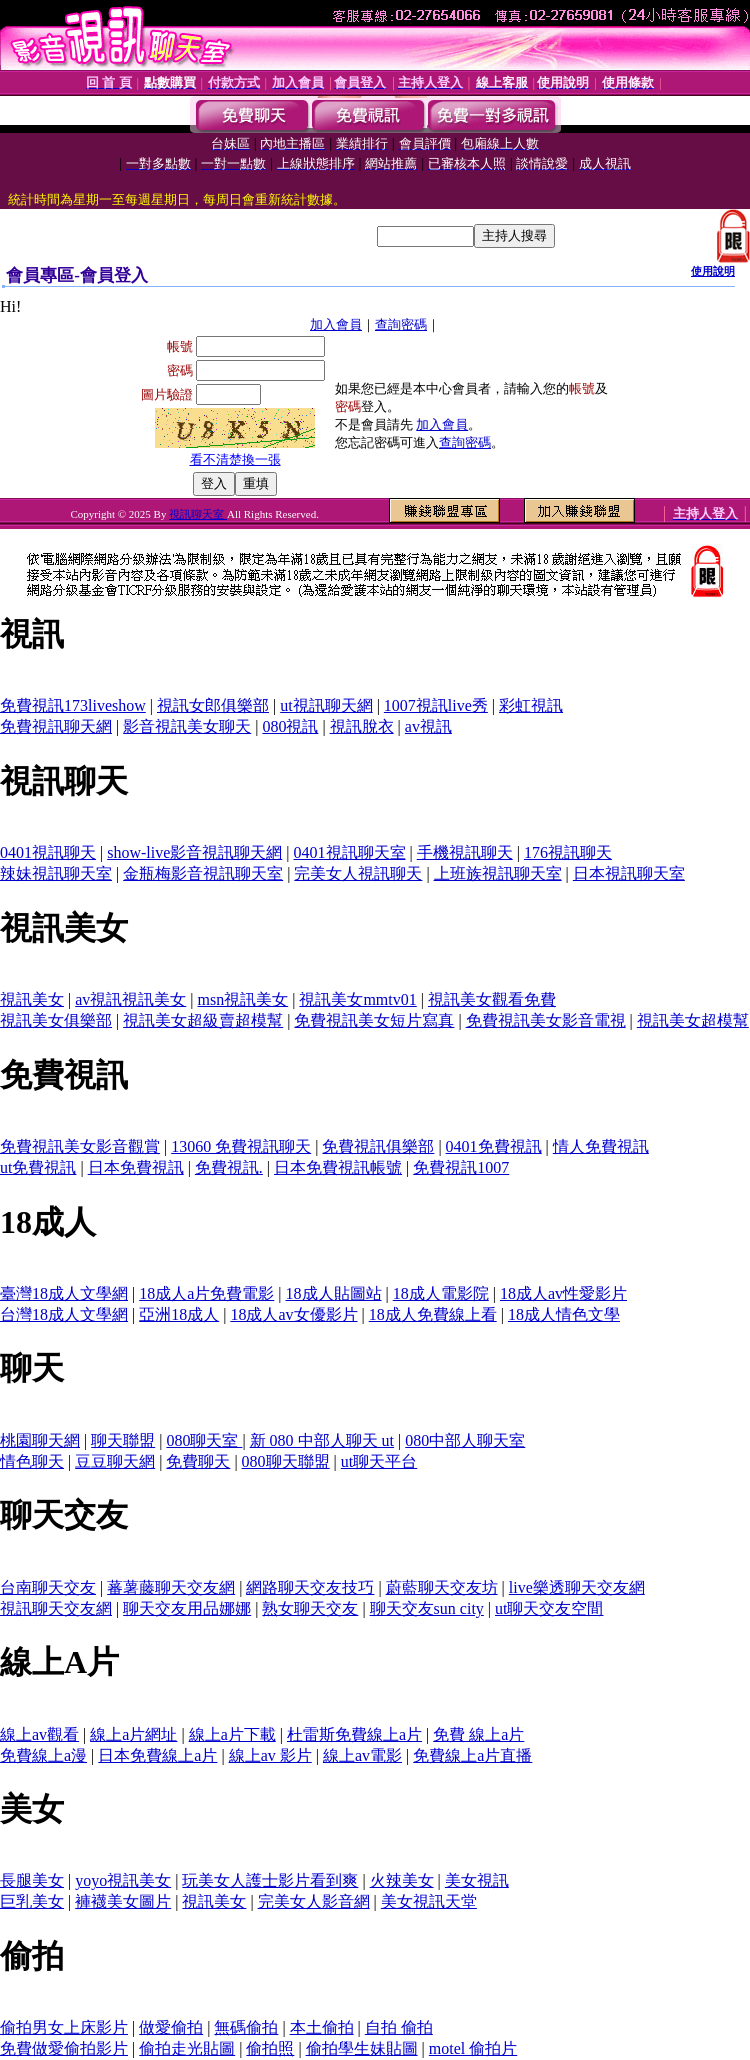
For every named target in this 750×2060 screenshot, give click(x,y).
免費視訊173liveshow (73, 705)
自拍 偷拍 (399, 2027)
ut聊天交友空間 (549, 1608)
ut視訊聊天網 (326, 705)
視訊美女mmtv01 (357, 999)
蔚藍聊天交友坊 (442, 1587)
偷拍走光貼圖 (187, 2048)
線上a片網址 (133, 1734)
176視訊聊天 (568, 852)
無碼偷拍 (246, 2027)
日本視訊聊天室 (629, 873)
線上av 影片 (270, 1755)
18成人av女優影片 (293, 1314)
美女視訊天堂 (429, 1901)
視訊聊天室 (198, 514)
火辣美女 (402, 1880)
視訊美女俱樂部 (56, 1020)
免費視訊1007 (461, 1167)
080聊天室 (204, 1440)
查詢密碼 (401, 324)
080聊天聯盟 (286, 1461)
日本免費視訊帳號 (338, 1167)
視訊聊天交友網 (56, 1608)
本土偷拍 (322, 2027)
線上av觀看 (39, 1734)
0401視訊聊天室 (350, 852)
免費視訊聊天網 (56, 726)
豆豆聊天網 (115, 1461)
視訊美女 (32, 999)
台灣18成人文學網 (64, 1314)
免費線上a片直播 (472, 1755)
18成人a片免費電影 (206, 1293)
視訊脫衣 (362, 726)
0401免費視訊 (494, 1146)
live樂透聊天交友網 (577, 1587)
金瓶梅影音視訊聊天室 (203, 873)
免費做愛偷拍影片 (64, 2048)
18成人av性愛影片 (563, 1293)
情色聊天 (32, 1461)
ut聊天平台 (379, 1461)
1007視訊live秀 (436, 705)
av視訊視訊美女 (130, 999)
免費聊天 (198, 1461)
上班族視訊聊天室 (498, 873)
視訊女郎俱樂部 (213, 705)
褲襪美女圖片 (123, 1901)
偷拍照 (270, 2048)
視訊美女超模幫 (693, 1020)
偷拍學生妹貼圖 (362, 2048)
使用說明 (713, 271)
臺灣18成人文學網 (64, 1293)
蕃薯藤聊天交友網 (171, 1587)
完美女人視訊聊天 (358, 873)
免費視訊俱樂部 (378, 1146)
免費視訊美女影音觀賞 (80, 1146)
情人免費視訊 (601, 1146)
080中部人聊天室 (465, 1440)
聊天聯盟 (123, 1440)
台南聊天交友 (48, 1587)
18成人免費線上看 (433, 1314)
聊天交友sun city (427, 1608)
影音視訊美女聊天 (187, 726)
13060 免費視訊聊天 (241, 1146)
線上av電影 (362, 1755)
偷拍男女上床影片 (64, 2027)
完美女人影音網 (314, 1901)
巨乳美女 (32, 1901)
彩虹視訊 (531, 705)
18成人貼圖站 (334, 1293)
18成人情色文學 (564, 1314)
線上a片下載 (232, 1734)
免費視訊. (229, 1167)
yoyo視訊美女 (123, 1880)
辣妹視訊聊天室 (56, 873)
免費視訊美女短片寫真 (374, 1020)
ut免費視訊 (38, 1167)
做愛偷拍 (171, 2027)
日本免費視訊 (136, 1167)
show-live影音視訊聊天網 (194, 852)
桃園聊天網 (40, 1440)
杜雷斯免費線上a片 (354, 1734)
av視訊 (428, 726)
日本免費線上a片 (157, 1755)
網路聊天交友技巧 (310, 1587)
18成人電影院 (441, 1293)
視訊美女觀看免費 (492, 999)
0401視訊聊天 (48, 852)
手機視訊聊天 (465, 852)
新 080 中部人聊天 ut (322, 1440)
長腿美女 (32, 1880)
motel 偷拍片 (473, 2048)
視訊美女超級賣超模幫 (203, 1020)
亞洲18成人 (179, 1314)
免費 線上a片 (478, 1734)
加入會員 (336, 324)
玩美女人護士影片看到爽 (270, 1880)
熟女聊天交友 (310, 1608)
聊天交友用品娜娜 (187, 1608)
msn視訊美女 (243, 999)
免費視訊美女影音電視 (546, 1020)
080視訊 (290, 726)
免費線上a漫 (43, 1755)
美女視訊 (477, 1880)
